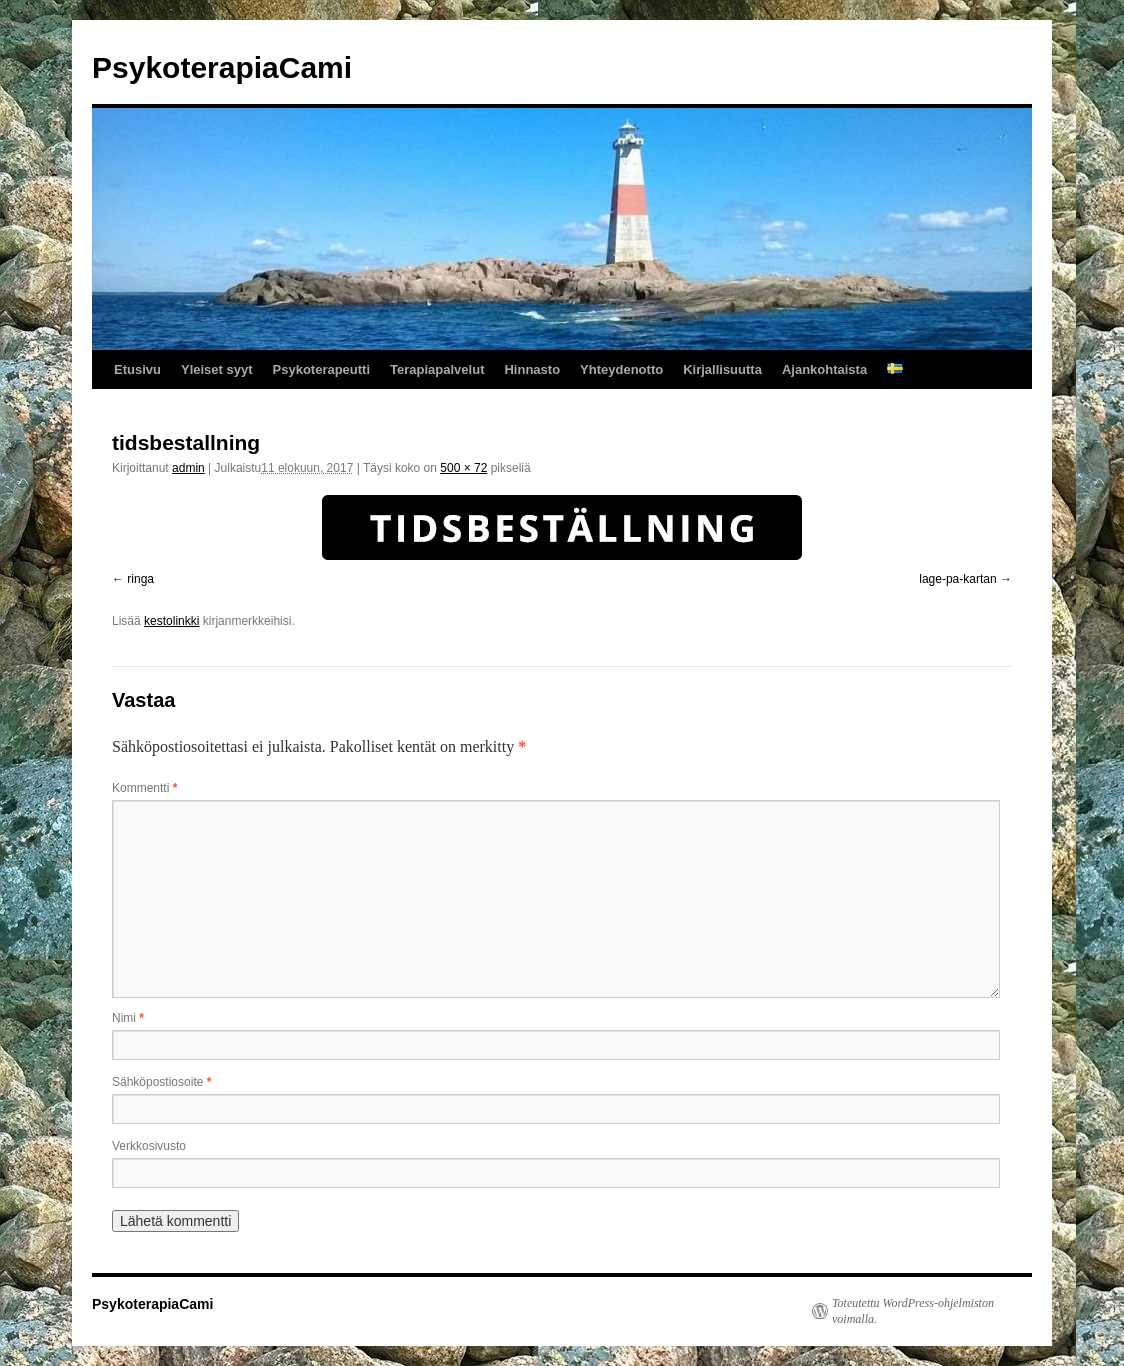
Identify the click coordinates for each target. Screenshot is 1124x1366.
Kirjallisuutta (722, 369)
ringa (140, 579)
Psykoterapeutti (322, 369)
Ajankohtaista (824, 369)
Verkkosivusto (149, 1146)
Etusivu (137, 369)
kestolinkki (171, 621)
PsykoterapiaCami (222, 67)
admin (188, 468)
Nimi (128, 1018)
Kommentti (144, 788)
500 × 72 (463, 468)
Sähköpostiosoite (161, 1082)
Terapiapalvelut (437, 369)
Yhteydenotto (621, 369)
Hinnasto (532, 369)
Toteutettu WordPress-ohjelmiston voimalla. (913, 1311)
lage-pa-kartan (957, 579)
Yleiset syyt (217, 369)
